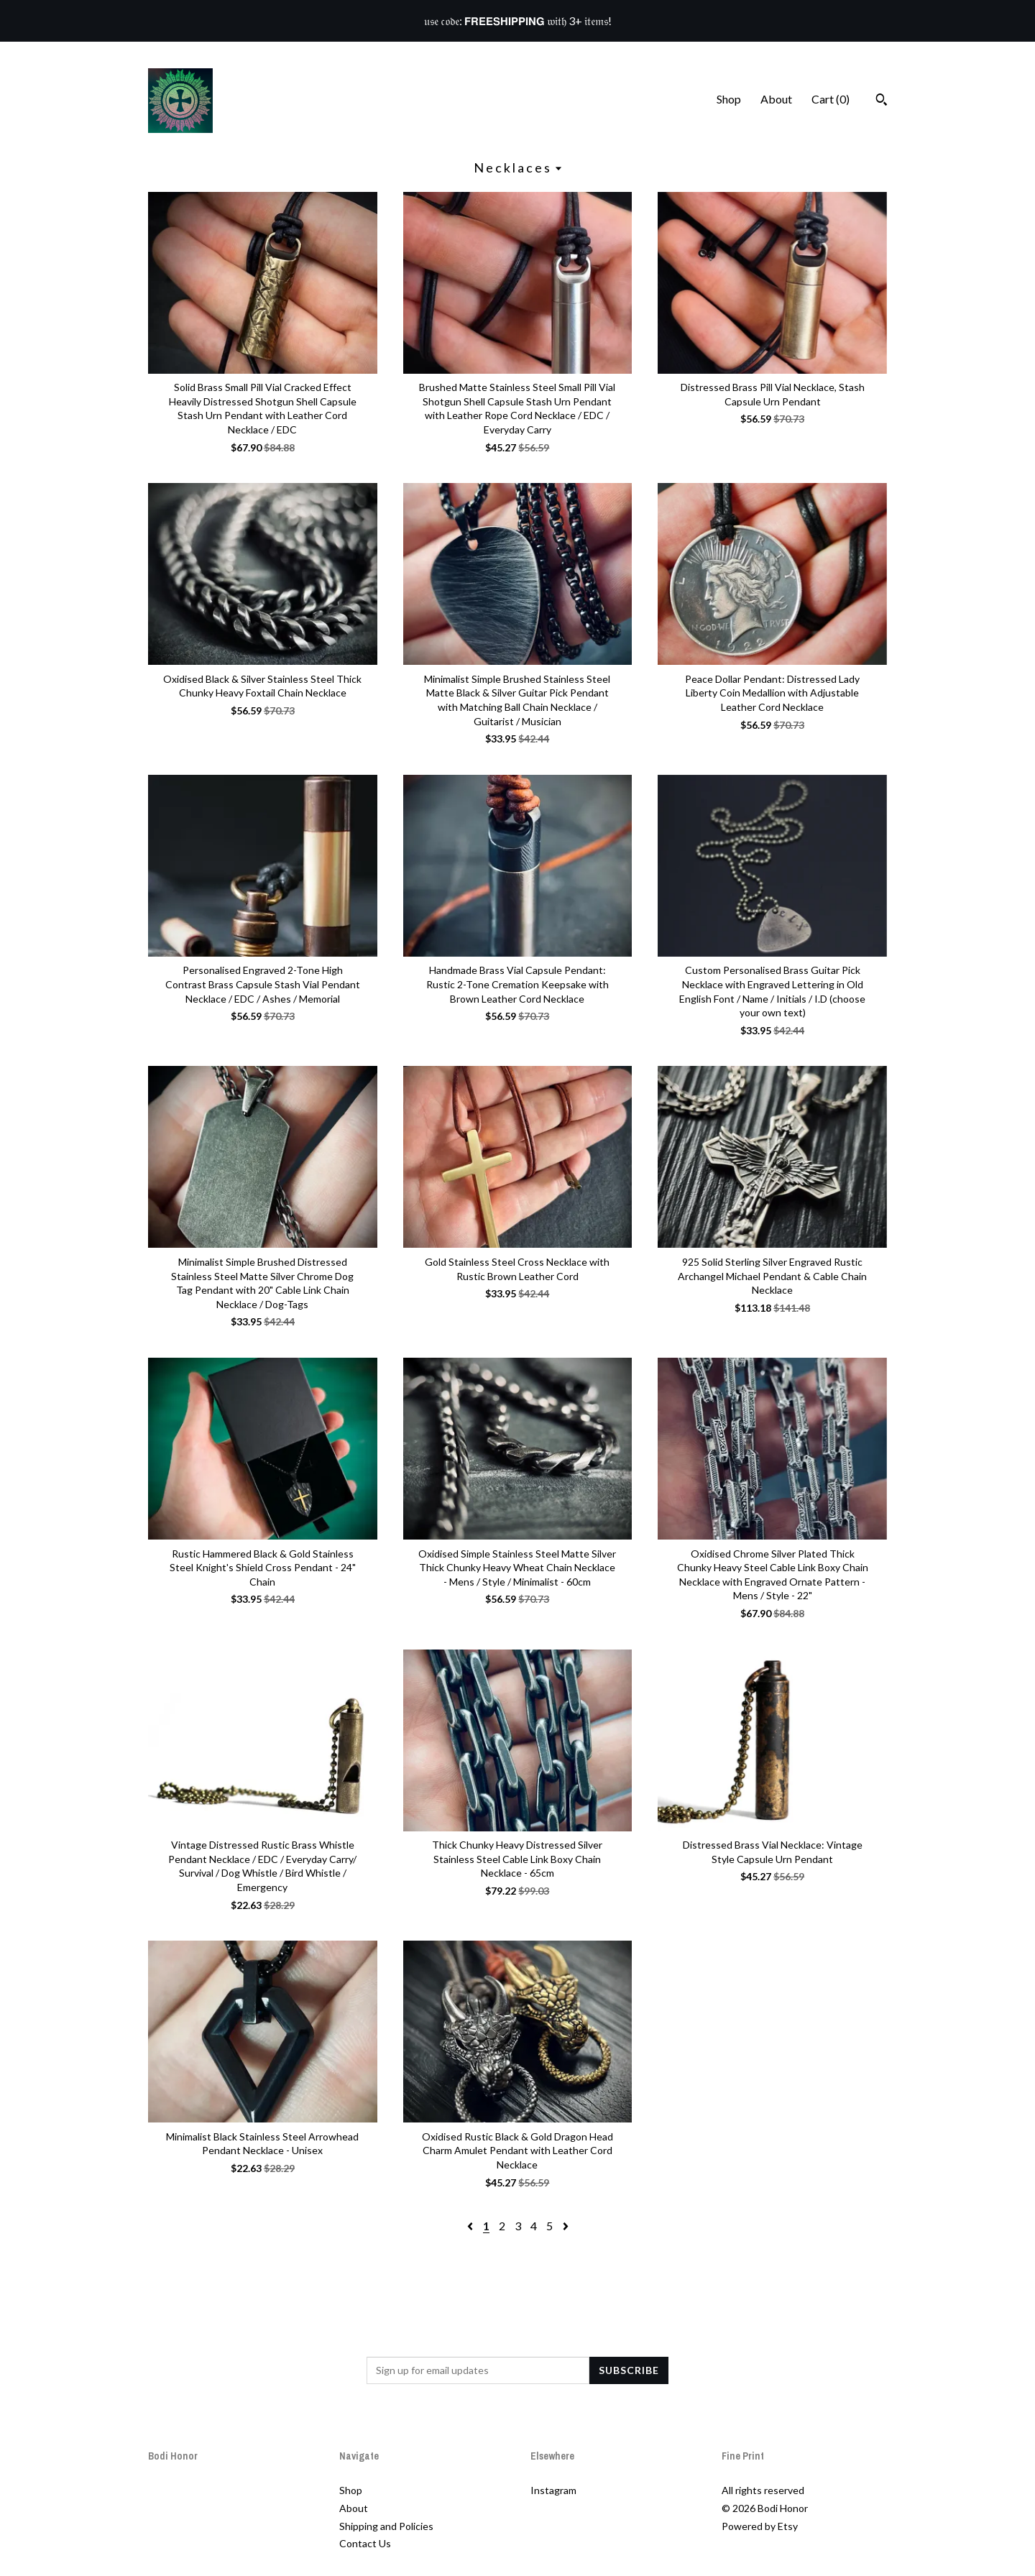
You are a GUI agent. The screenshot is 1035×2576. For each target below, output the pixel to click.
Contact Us (365, 2543)
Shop (729, 99)
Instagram (553, 2490)
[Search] (881, 101)
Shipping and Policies (386, 2526)
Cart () (830, 99)
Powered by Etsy (760, 2526)
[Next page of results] (565, 2225)
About (776, 99)
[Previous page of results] (471, 2225)
